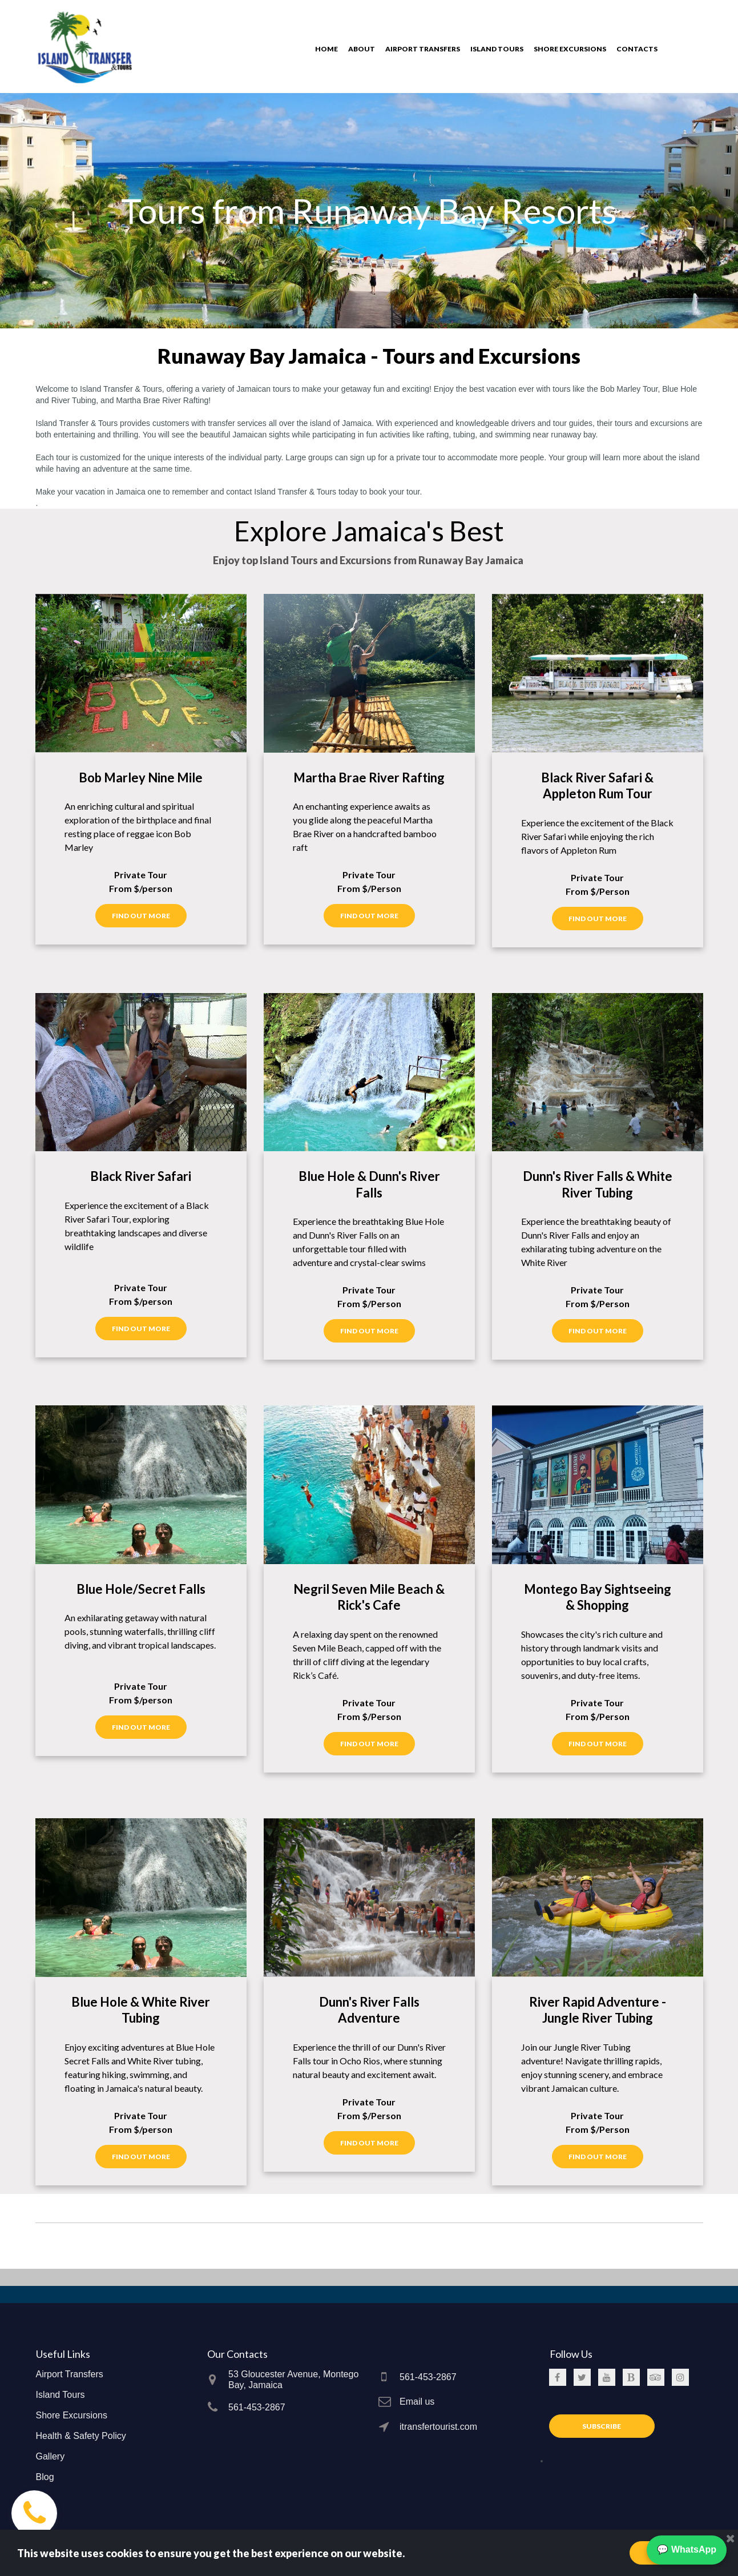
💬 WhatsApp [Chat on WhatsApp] (686, 2549)
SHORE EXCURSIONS (570, 49)
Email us (417, 2401)
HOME (326, 49)
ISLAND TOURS (496, 49)
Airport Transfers (69, 2374)
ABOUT (361, 49)
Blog (45, 2477)
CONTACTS (637, 49)
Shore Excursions (71, 2415)
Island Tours (60, 2395)
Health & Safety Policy (81, 2436)
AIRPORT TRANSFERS (422, 49)
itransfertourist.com (438, 2427)
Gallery (50, 2456)
